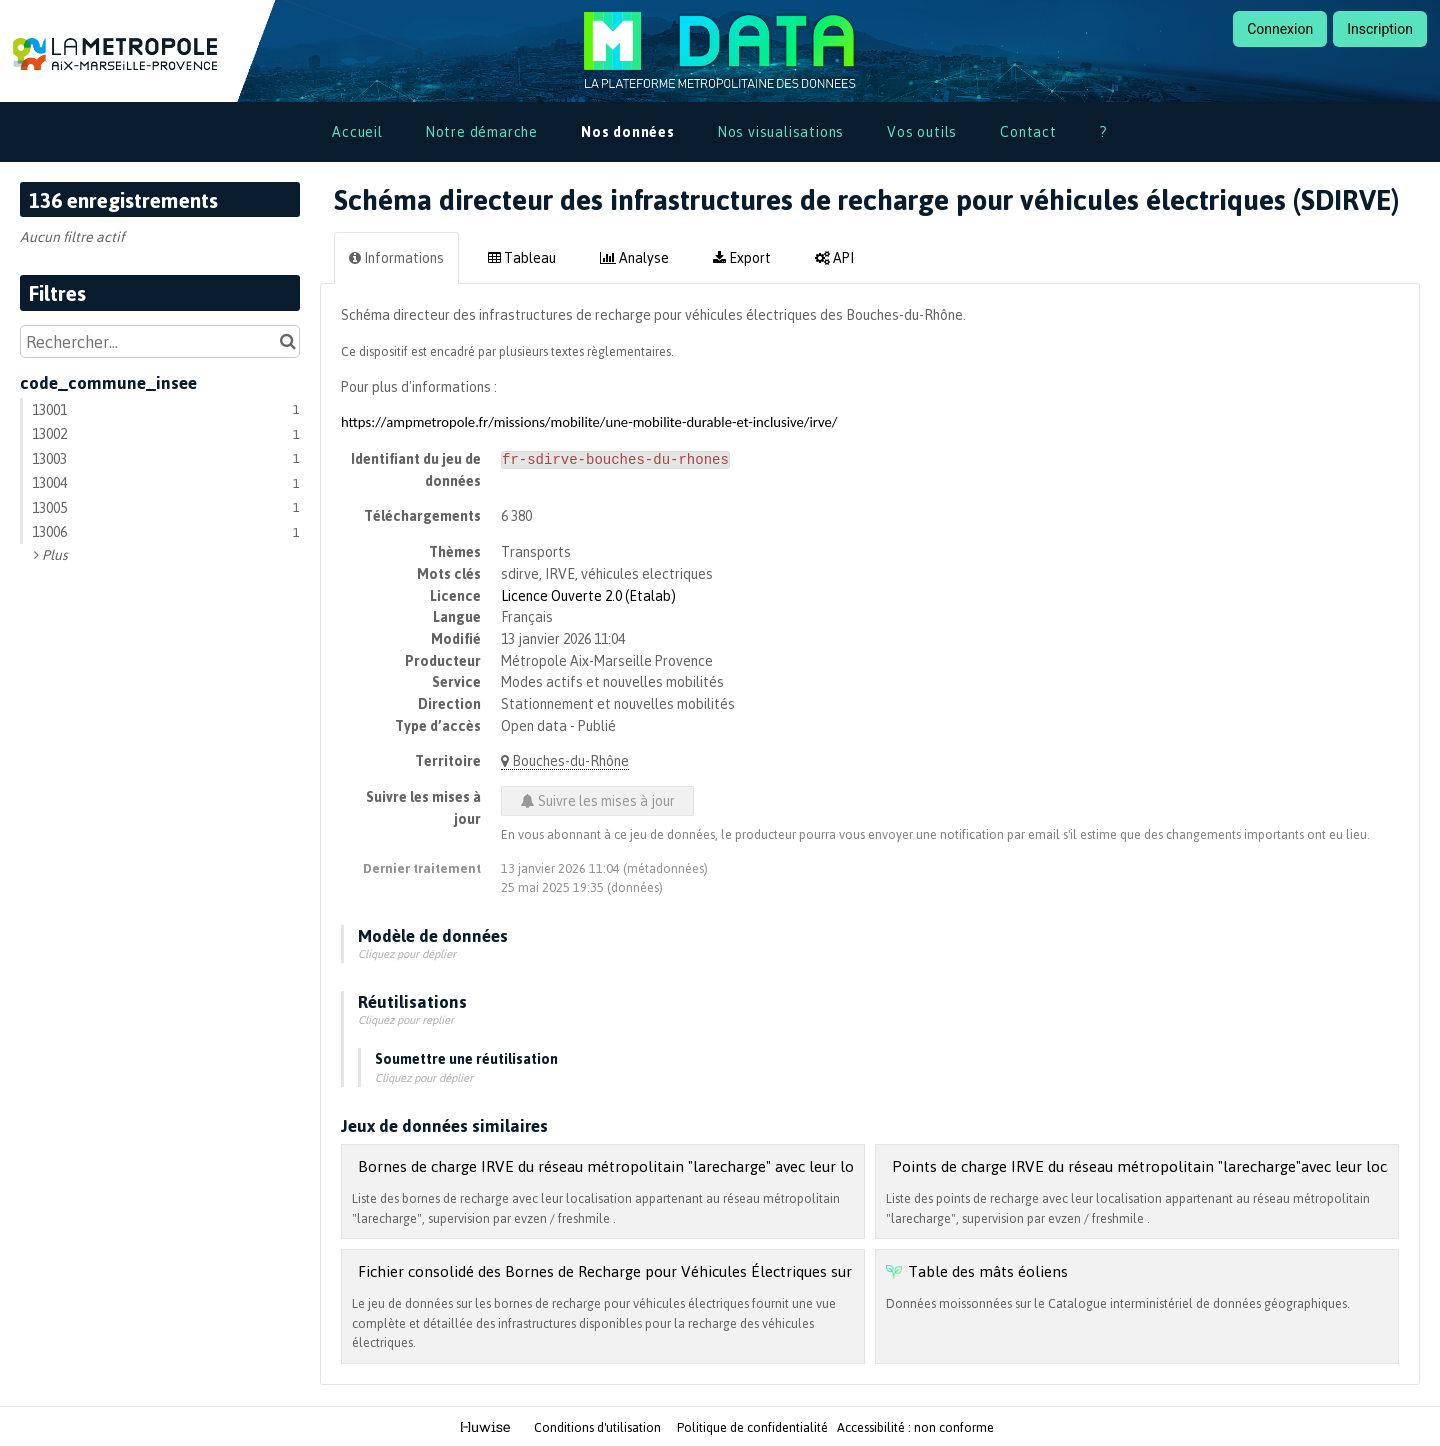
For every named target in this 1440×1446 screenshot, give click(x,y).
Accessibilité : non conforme (915, 1427)
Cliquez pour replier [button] (406, 1020)
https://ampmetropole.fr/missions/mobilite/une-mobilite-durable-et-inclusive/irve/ (589, 422)
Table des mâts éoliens (988, 1271)
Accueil (357, 131)
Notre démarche (482, 131)
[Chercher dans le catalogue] (287, 341)
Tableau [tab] (522, 257)
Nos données (628, 131)
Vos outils (922, 131)
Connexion (1280, 29)
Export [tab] (742, 257)
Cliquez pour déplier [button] (407, 954)
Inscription (1380, 29)
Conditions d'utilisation (599, 1427)
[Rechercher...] (160, 341)
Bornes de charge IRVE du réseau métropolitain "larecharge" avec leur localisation (639, 1166)
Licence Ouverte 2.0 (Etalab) (588, 595)
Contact (1028, 131)
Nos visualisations (781, 131)
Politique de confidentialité (754, 1427)
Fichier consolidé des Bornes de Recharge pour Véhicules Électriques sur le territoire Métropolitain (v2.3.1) (722, 1271)
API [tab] (834, 257)
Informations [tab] (396, 257)
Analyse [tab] (634, 257)
